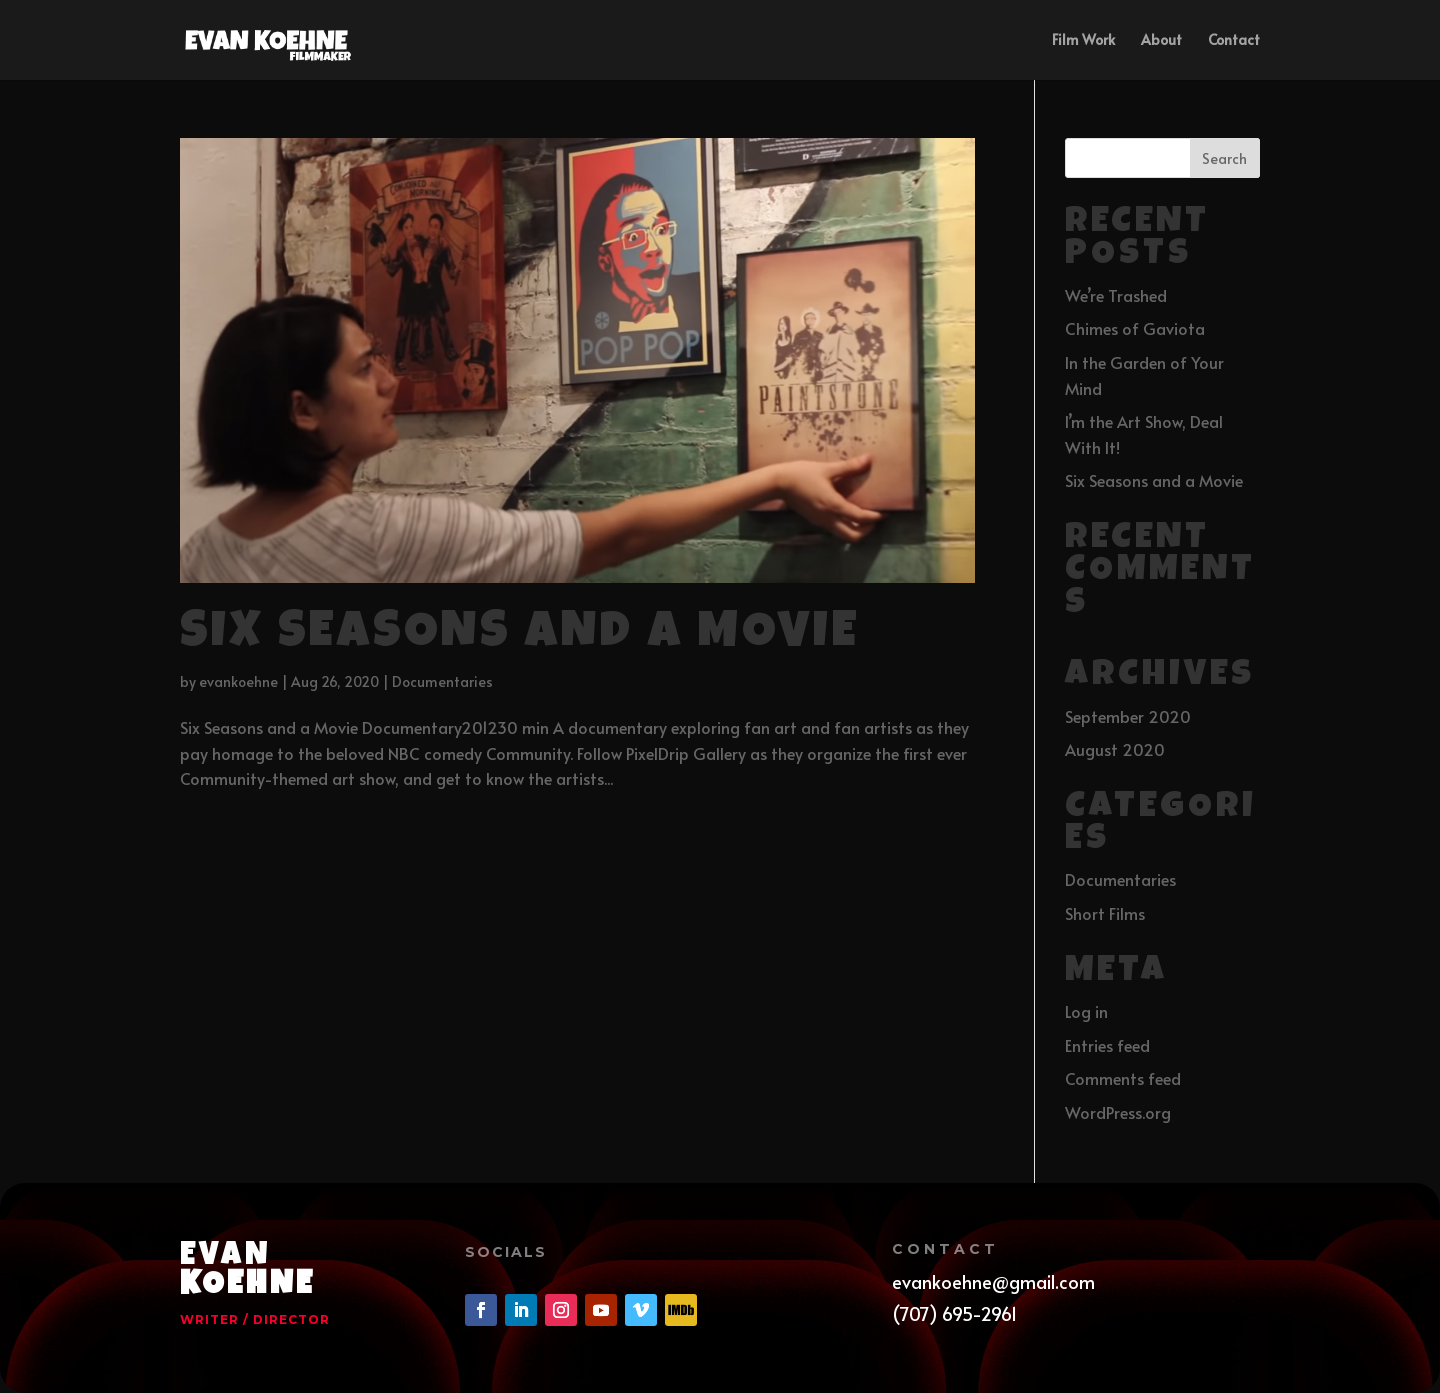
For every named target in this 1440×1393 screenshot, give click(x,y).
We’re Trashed (1116, 295)
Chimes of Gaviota (1135, 328)
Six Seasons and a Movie (520, 635)
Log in (1086, 1011)
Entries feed (1107, 1045)
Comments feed (1123, 1078)
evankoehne (238, 681)
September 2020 (1128, 716)
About (1161, 41)
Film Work (1083, 41)
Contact (1234, 41)
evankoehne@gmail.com (993, 1281)
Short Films (1105, 913)
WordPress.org (1118, 1112)
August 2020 (1115, 749)
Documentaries (442, 681)
